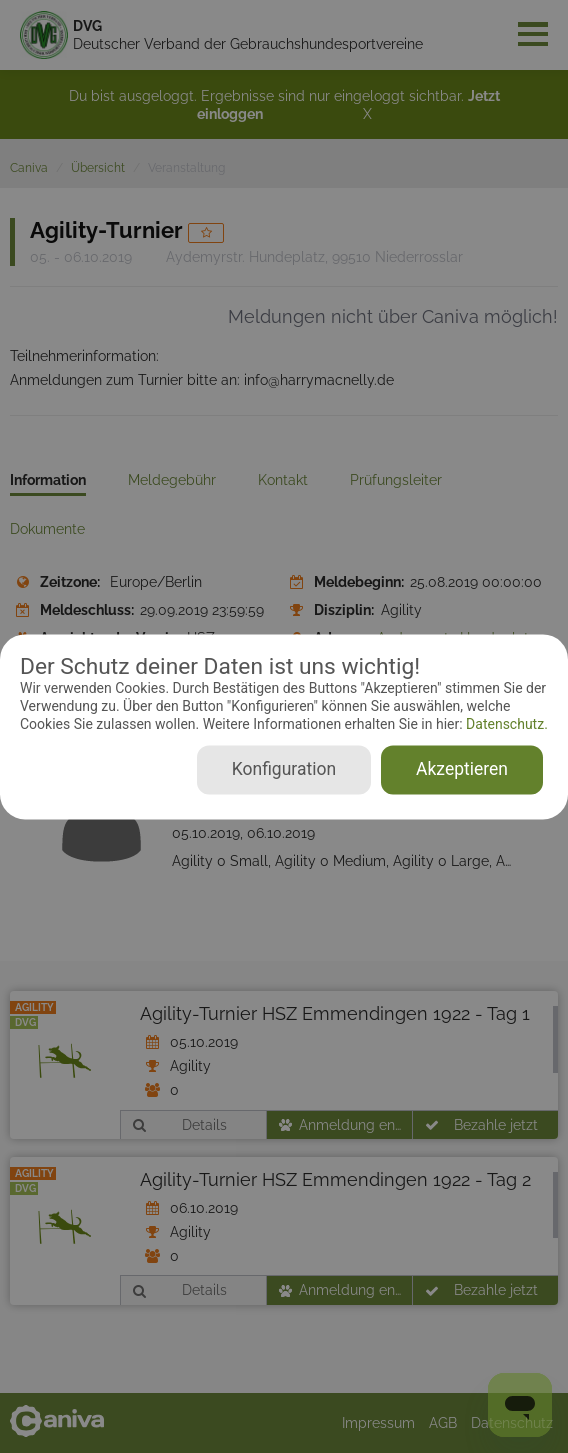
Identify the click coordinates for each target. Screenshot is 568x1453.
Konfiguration (284, 769)
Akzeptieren (462, 769)
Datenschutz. (505, 725)
